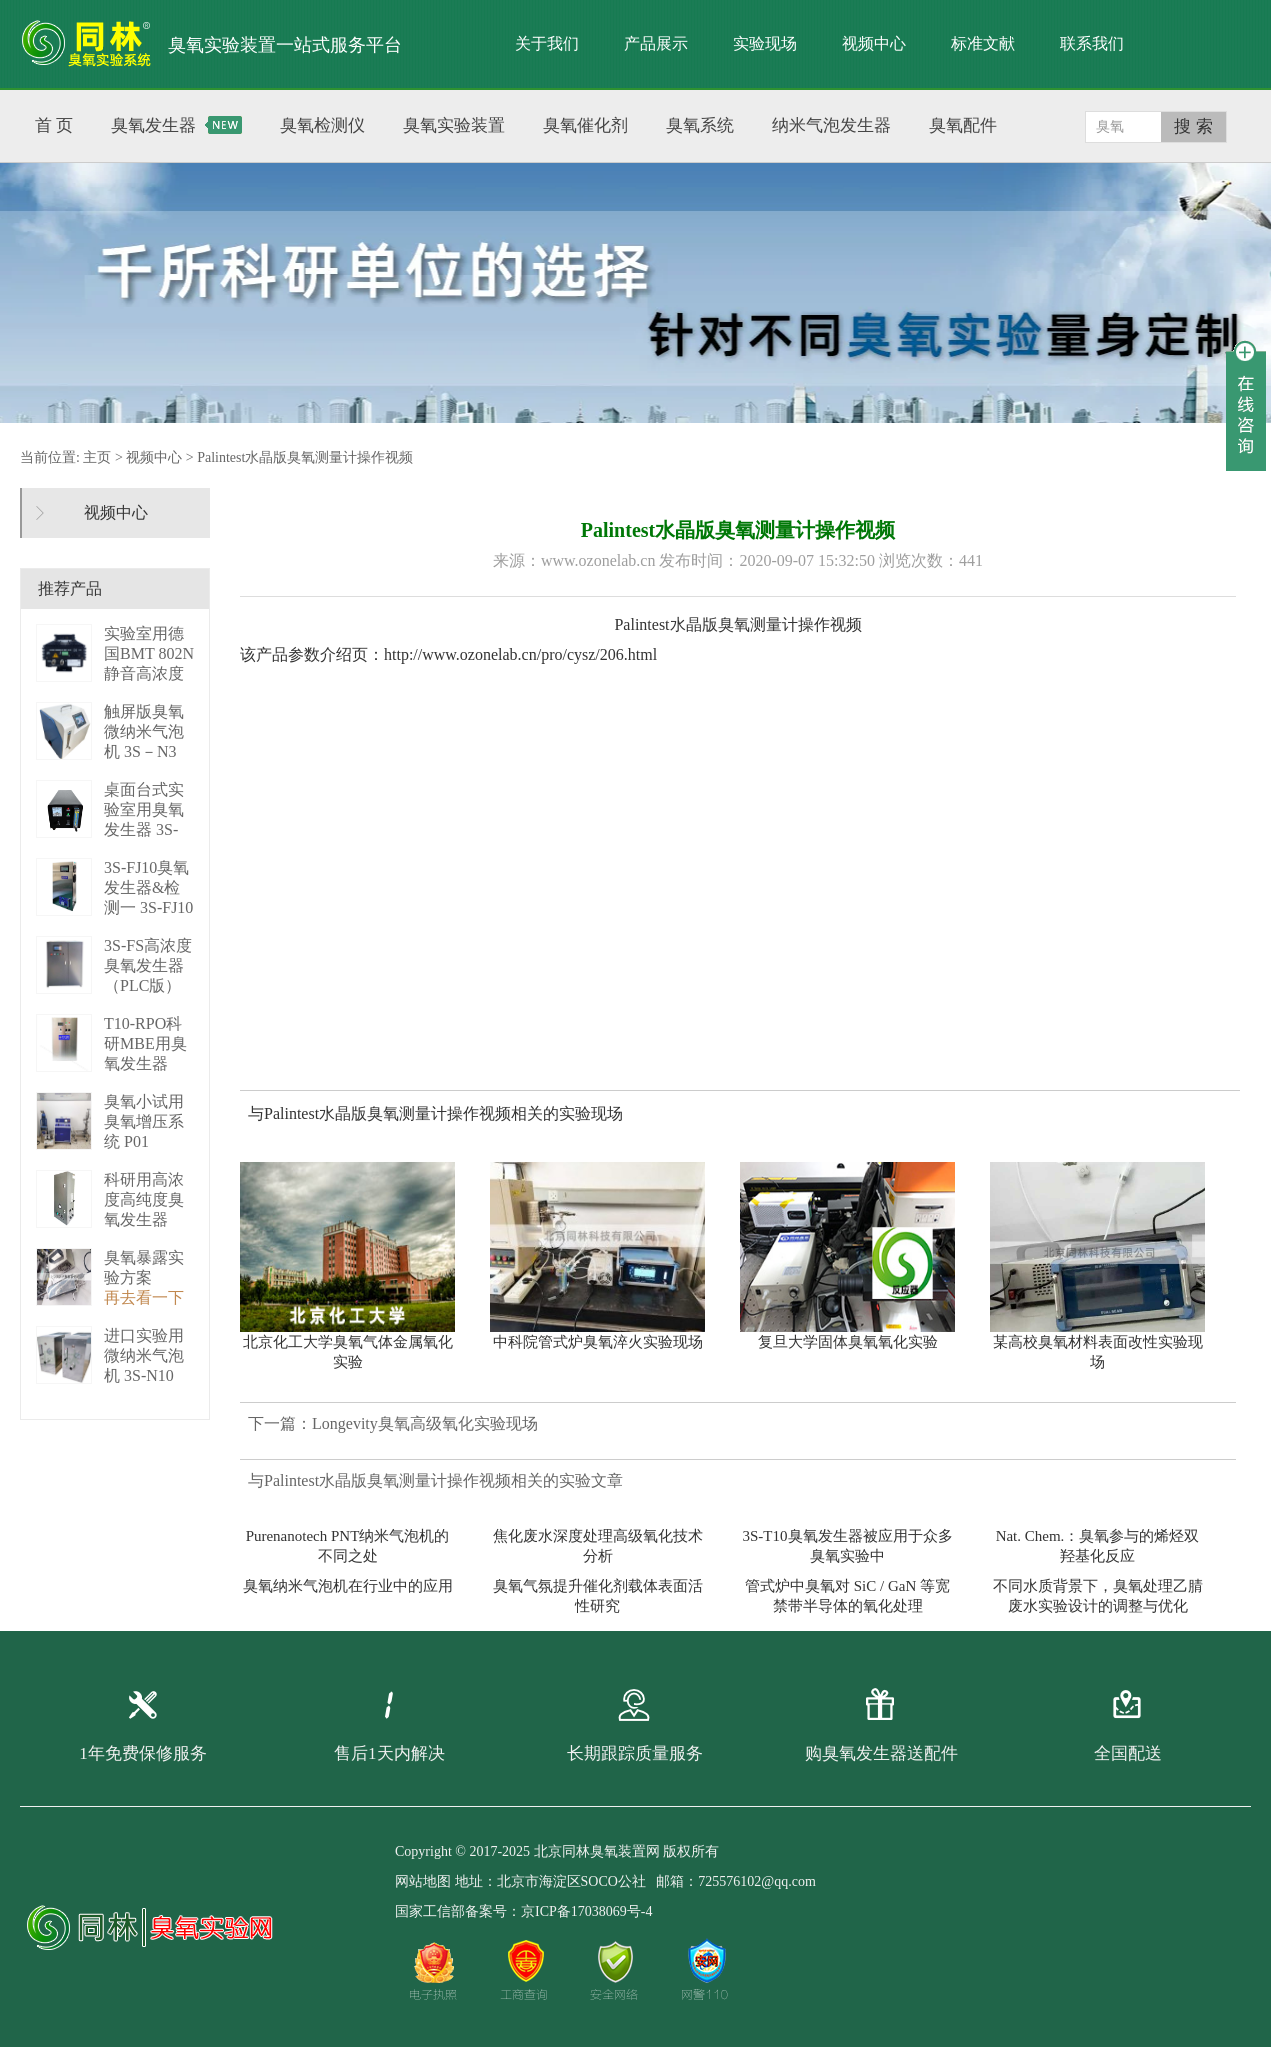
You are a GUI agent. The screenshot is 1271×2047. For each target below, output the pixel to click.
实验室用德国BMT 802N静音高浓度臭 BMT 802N (149, 673)
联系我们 (1092, 43)
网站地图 (423, 1881)
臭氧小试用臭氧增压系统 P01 (144, 1121)
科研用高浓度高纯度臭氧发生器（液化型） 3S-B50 (144, 1219)
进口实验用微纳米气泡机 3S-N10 (144, 1355)
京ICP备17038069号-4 (586, 1911)
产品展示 (656, 43)
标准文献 (983, 43)
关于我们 (547, 43)
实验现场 (765, 43)
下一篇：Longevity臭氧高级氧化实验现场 (393, 1423)
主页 (97, 457)
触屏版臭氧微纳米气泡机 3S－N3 (144, 731)
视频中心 (874, 43)
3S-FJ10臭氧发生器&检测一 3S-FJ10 (148, 887)
